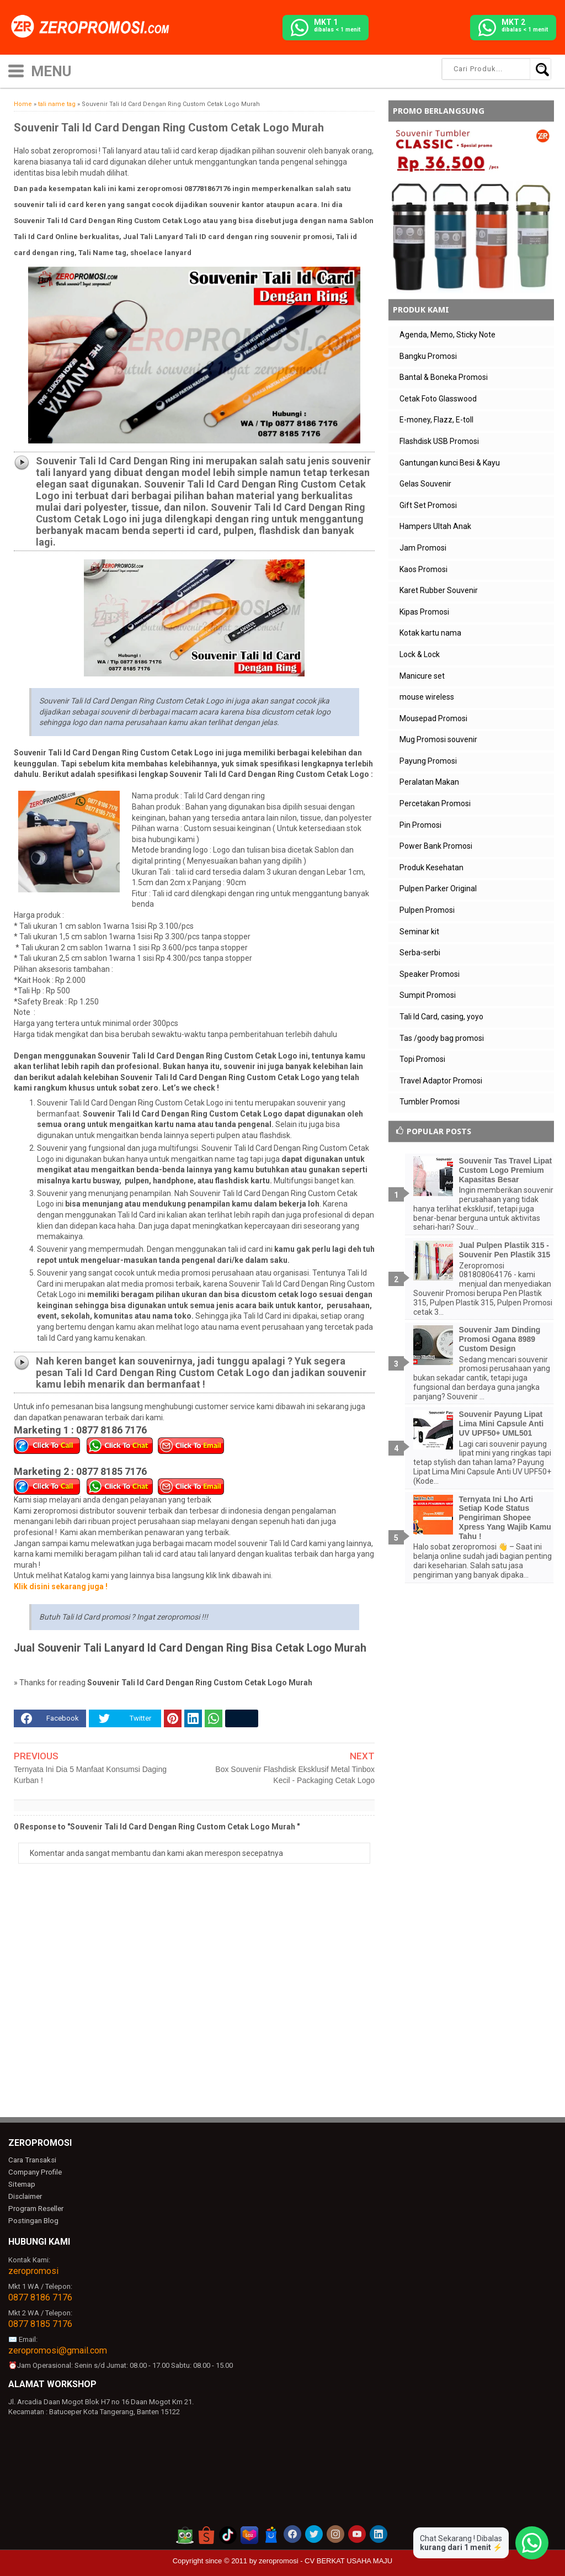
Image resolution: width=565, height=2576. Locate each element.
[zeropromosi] (94, 27)
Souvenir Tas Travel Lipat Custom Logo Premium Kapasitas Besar (505, 1170)
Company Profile (34, 2172)
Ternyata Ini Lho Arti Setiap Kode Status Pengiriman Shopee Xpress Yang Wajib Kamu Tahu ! (505, 1518)
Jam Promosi (422, 547)
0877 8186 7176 (40, 2296)
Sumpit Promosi (427, 995)
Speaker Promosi (429, 974)
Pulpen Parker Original (438, 888)
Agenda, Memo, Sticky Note (447, 334)
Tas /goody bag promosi (441, 1038)
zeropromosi (33, 2270)
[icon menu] (16, 70)
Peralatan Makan (429, 781)
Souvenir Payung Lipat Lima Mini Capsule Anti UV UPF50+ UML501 (501, 1423)
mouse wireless (426, 696)
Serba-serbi (419, 952)
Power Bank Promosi (435, 846)
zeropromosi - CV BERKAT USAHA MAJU (325, 2560)
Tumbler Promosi (429, 1101)
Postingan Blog (32, 2219)
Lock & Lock (419, 654)
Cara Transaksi (31, 2160)
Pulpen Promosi (427, 910)
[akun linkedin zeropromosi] (378, 2533)
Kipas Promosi (424, 611)
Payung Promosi (428, 761)
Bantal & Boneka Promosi (443, 377)
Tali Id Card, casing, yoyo (441, 1016)
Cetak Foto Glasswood (438, 398)
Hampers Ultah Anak (435, 526)
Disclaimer (25, 2196)
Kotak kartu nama (430, 632)
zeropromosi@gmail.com (57, 2349)
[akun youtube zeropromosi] (357, 2533)
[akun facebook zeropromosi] (292, 2533)
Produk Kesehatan (431, 867)
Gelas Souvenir (425, 483)
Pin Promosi (420, 825)
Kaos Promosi (423, 569)
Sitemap (21, 2184)
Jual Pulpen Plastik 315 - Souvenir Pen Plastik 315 (505, 1250)
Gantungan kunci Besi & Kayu (449, 462)
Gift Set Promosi (428, 505)
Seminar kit (419, 931)
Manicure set (422, 675)
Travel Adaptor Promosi (440, 1080)
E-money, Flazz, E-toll (436, 419)
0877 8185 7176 (40, 2323)
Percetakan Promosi (435, 803)
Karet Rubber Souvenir (438, 590)
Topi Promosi (422, 1059)
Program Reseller (35, 2208)
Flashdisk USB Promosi (439, 441)
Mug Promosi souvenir (438, 739)
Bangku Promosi (428, 356)
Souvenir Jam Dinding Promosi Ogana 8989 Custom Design (500, 1339)
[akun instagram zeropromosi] (335, 2533)
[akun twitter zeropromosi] (314, 2533)
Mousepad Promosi (433, 718)
